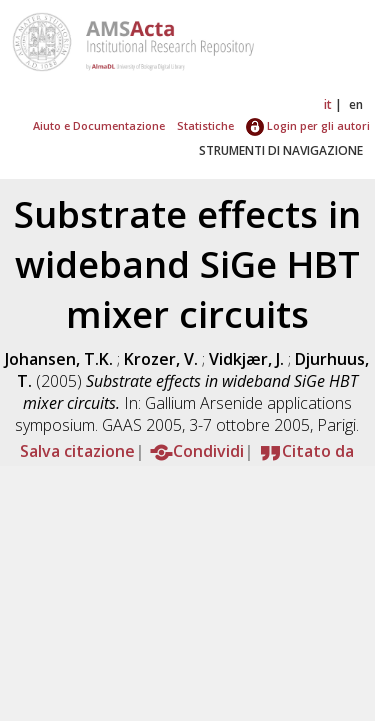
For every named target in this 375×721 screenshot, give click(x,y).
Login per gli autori (308, 125)
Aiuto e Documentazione (99, 125)
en (356, 104)
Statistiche (205, 125)
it (328, 104)
